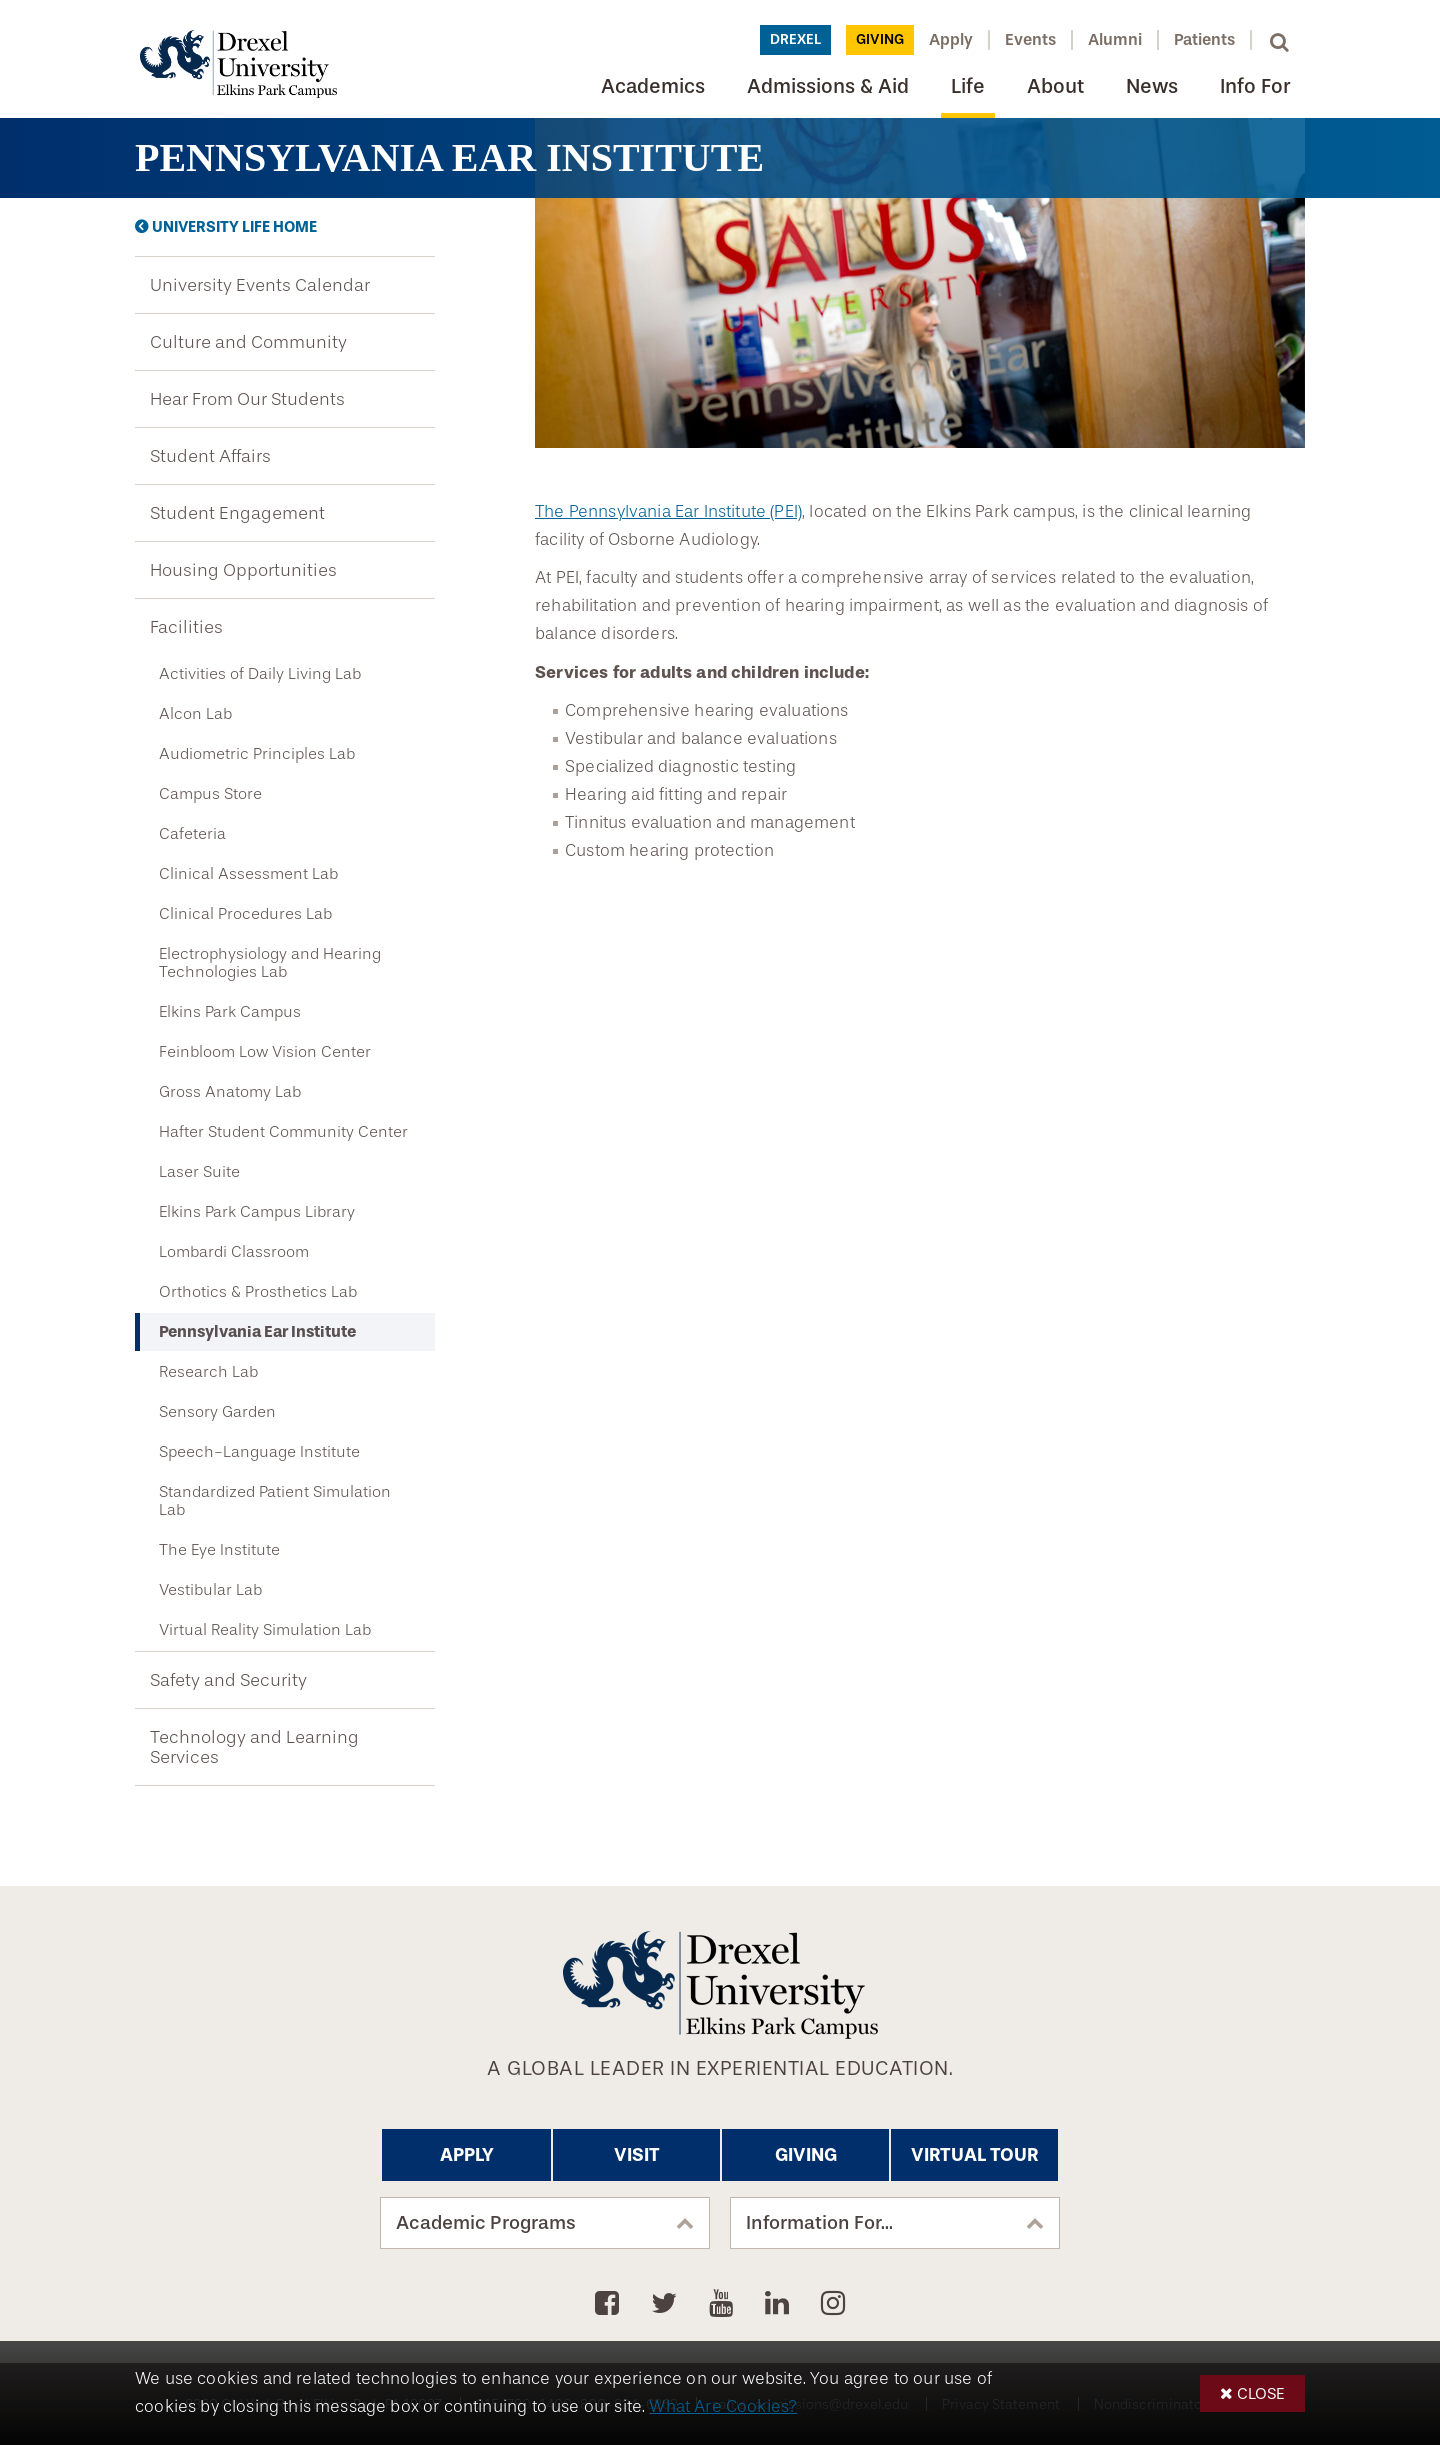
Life (968, 86)
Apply (951, 39)
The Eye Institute (219, 1550)
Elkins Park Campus (230, 1012)
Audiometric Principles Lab (257, 754)
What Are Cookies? (723, 2406)
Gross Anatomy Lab (230, 1092)
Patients (1204, 39)
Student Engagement (237, 513)
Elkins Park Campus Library (257, 1212)
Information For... (819, 2223)
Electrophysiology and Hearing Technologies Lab (270, 963)
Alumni (1115, 39)
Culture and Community (248, 342)
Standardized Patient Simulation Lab (275, 1501)
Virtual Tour (974, 2155)
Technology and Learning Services (254, 1747)
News (1152, 86)
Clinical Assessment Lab (248, 874)
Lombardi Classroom (234, 1252)
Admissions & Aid (828, 86)
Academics (653, 86)
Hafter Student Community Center (283, 1132)
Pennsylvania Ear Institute (257, 1331)
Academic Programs (486, 2223)
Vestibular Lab (210, 1590)
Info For (1255, 86)
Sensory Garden (217, 1412)
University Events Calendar (260, 285)
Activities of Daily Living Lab (260, 674)
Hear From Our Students (247, 399)
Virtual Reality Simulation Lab (265, 1630)
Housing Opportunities (243, 570)
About (1055, 86)
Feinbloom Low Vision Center (265, 1052)
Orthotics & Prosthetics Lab (258, 1292)
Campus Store (210, 794)
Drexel (795, 39)
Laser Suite (199, 1172)
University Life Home (234, 227)
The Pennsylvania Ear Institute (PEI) (668, 511)
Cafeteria (192, 834)
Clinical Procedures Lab (245, 914)
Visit (637, 2155)
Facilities (186, 627)
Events (1030, 39)
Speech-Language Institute (259, 1452)
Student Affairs (210, 456)
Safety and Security (228, 1680)
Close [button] (1261, 2393)
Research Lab (208, 1372)
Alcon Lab (195, 714)
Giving (880, 39)
